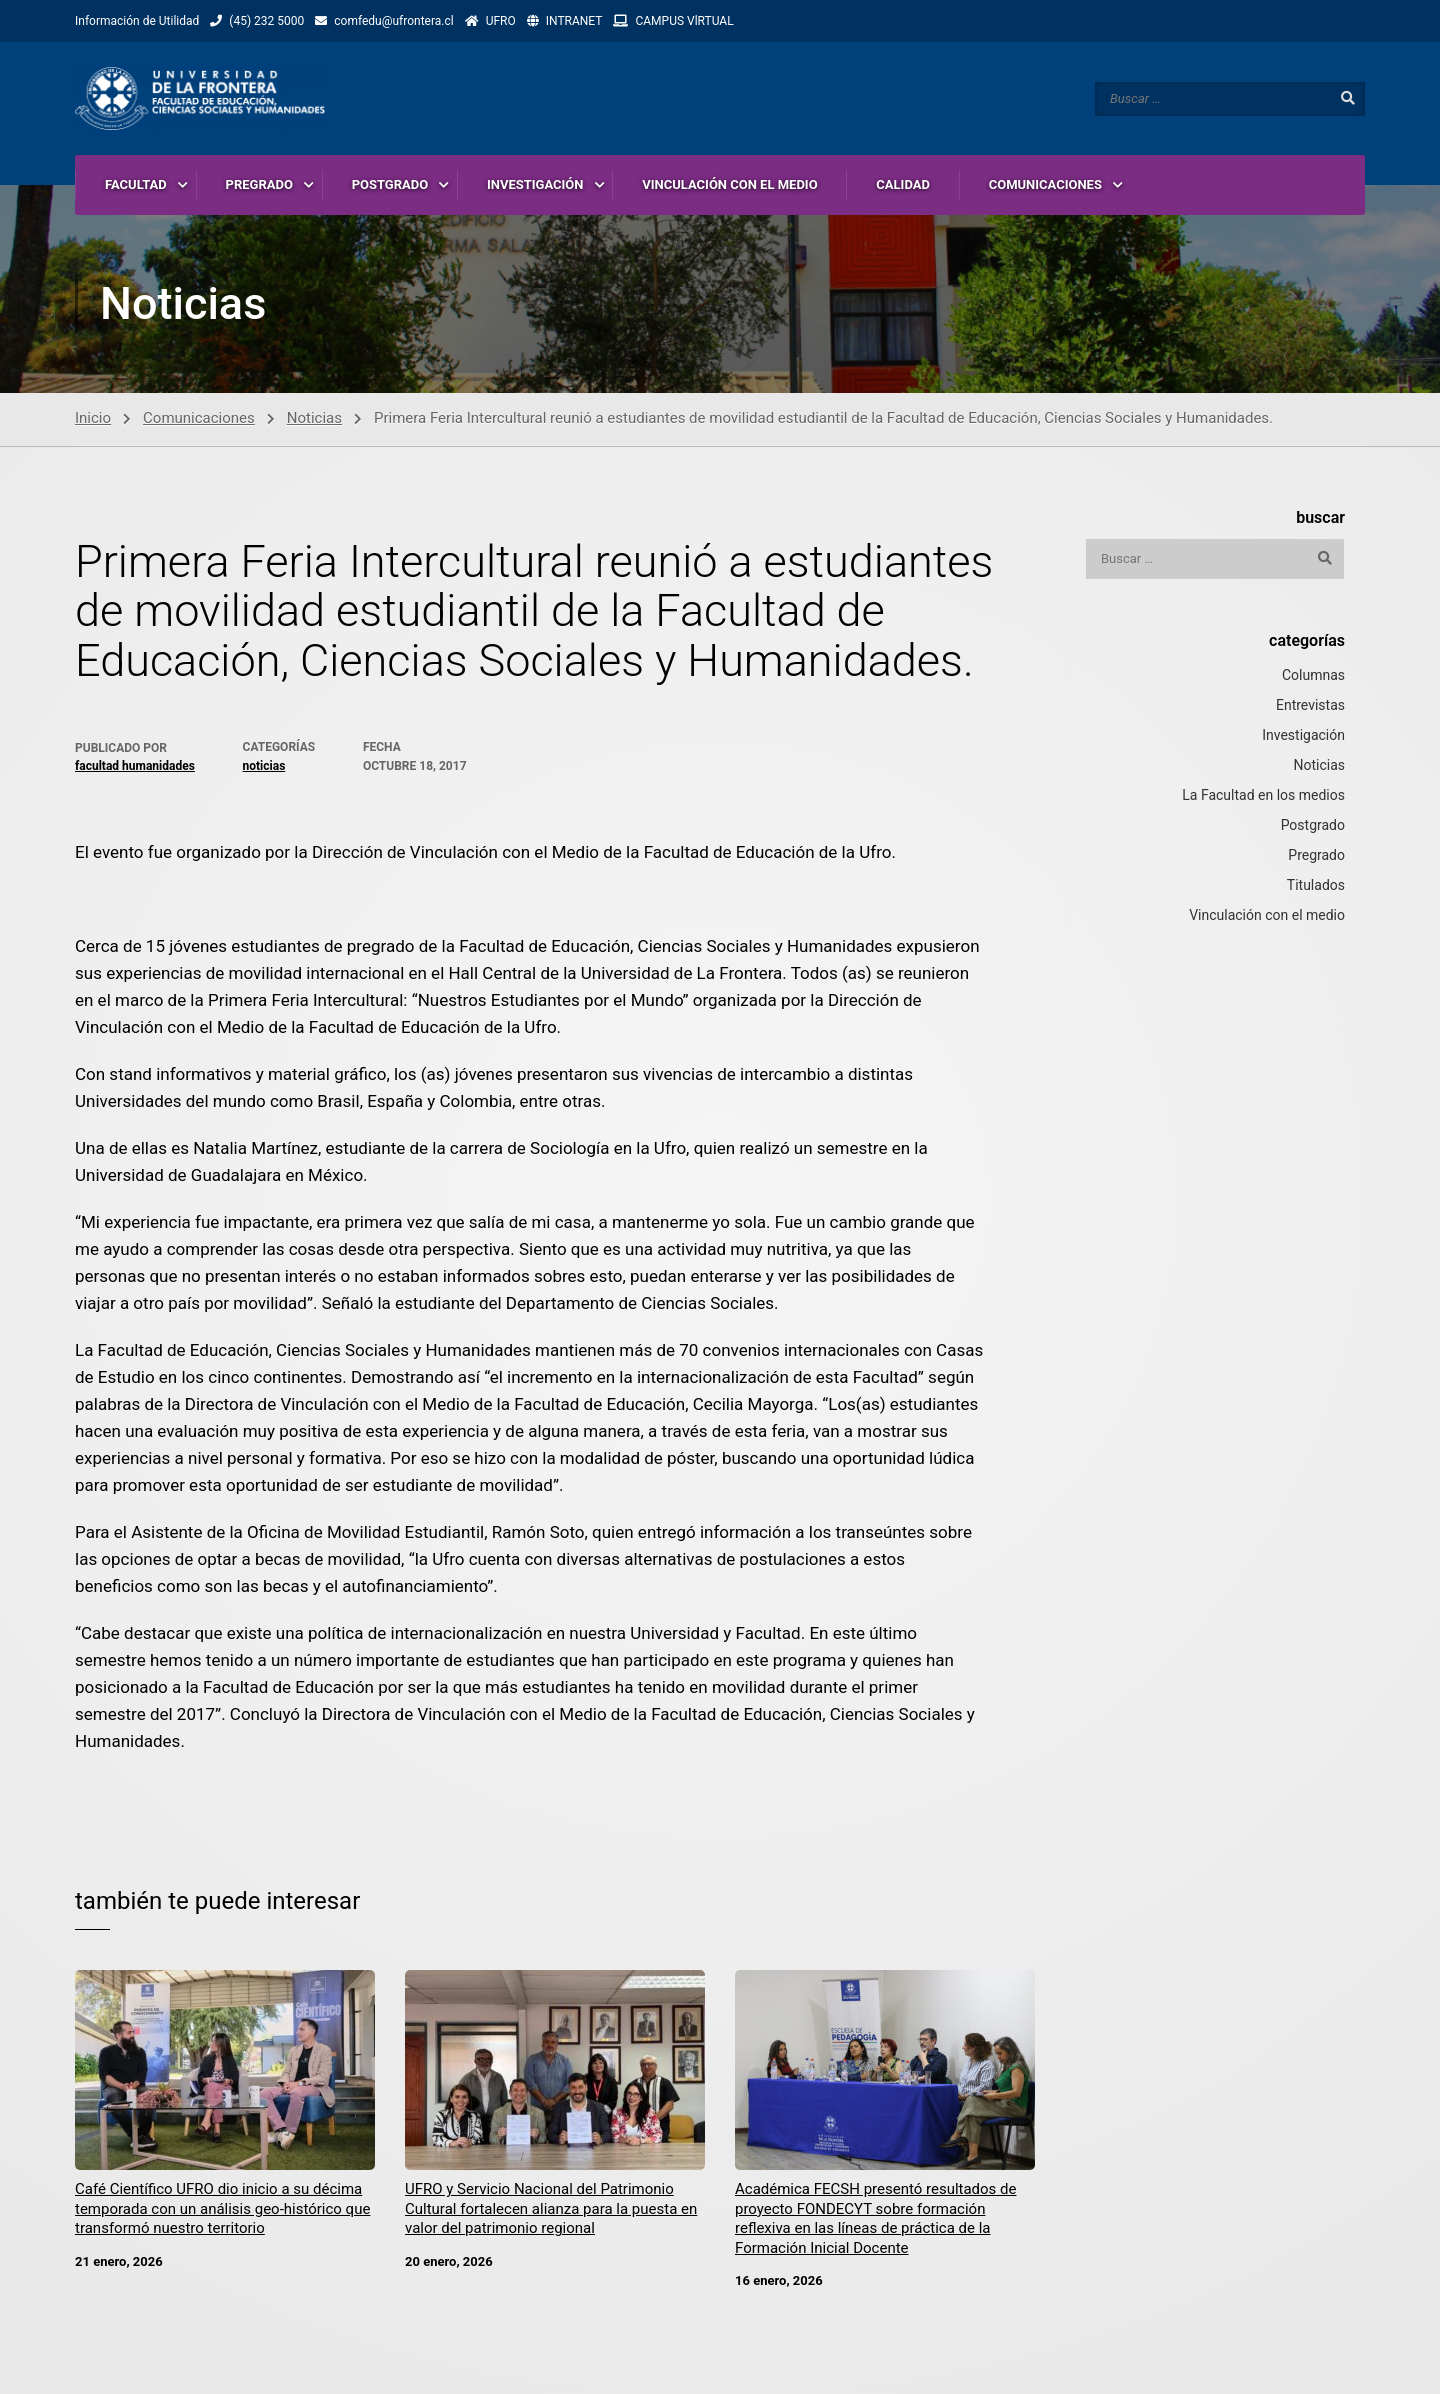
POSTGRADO (390, 184)
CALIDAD (903, 184)
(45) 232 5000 (266, 21)
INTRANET (574, 21)
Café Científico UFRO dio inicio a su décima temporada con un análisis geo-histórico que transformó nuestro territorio (222, 2208)
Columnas (1313, 675)
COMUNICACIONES (1045, 184)
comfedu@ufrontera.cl (393, 21)
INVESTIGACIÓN (535, 184)
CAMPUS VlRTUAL (684, 21)
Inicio (93, 418)
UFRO (501, 21)
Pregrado (1316, 855)
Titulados (1316, 885)
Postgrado (1313, 825)
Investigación (1303, 735)
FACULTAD (136, 184)
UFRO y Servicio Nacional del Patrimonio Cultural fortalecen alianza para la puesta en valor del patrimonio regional (551, 2208)
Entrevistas (1310, 705)
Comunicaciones (199, 418)
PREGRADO (259, 184)
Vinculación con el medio (1267, 915)
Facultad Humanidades (135, 766)
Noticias (314, 418)
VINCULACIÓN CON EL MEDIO (729, 184)
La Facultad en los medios (1263, 795)
